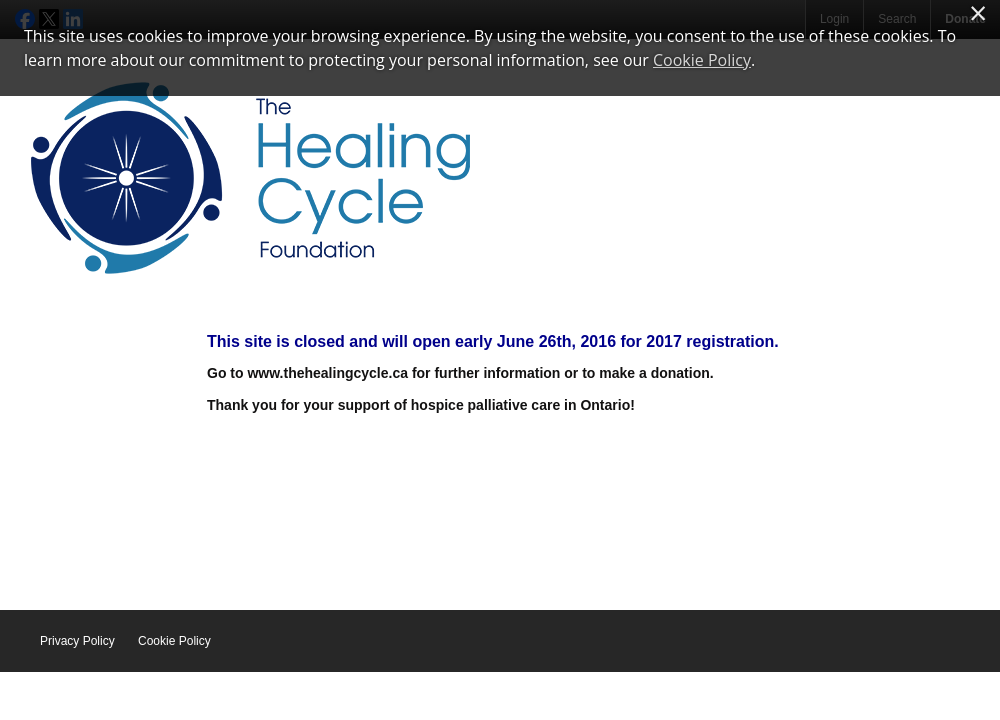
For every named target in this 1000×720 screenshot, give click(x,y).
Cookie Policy (174, 641)
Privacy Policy (77, 641)
